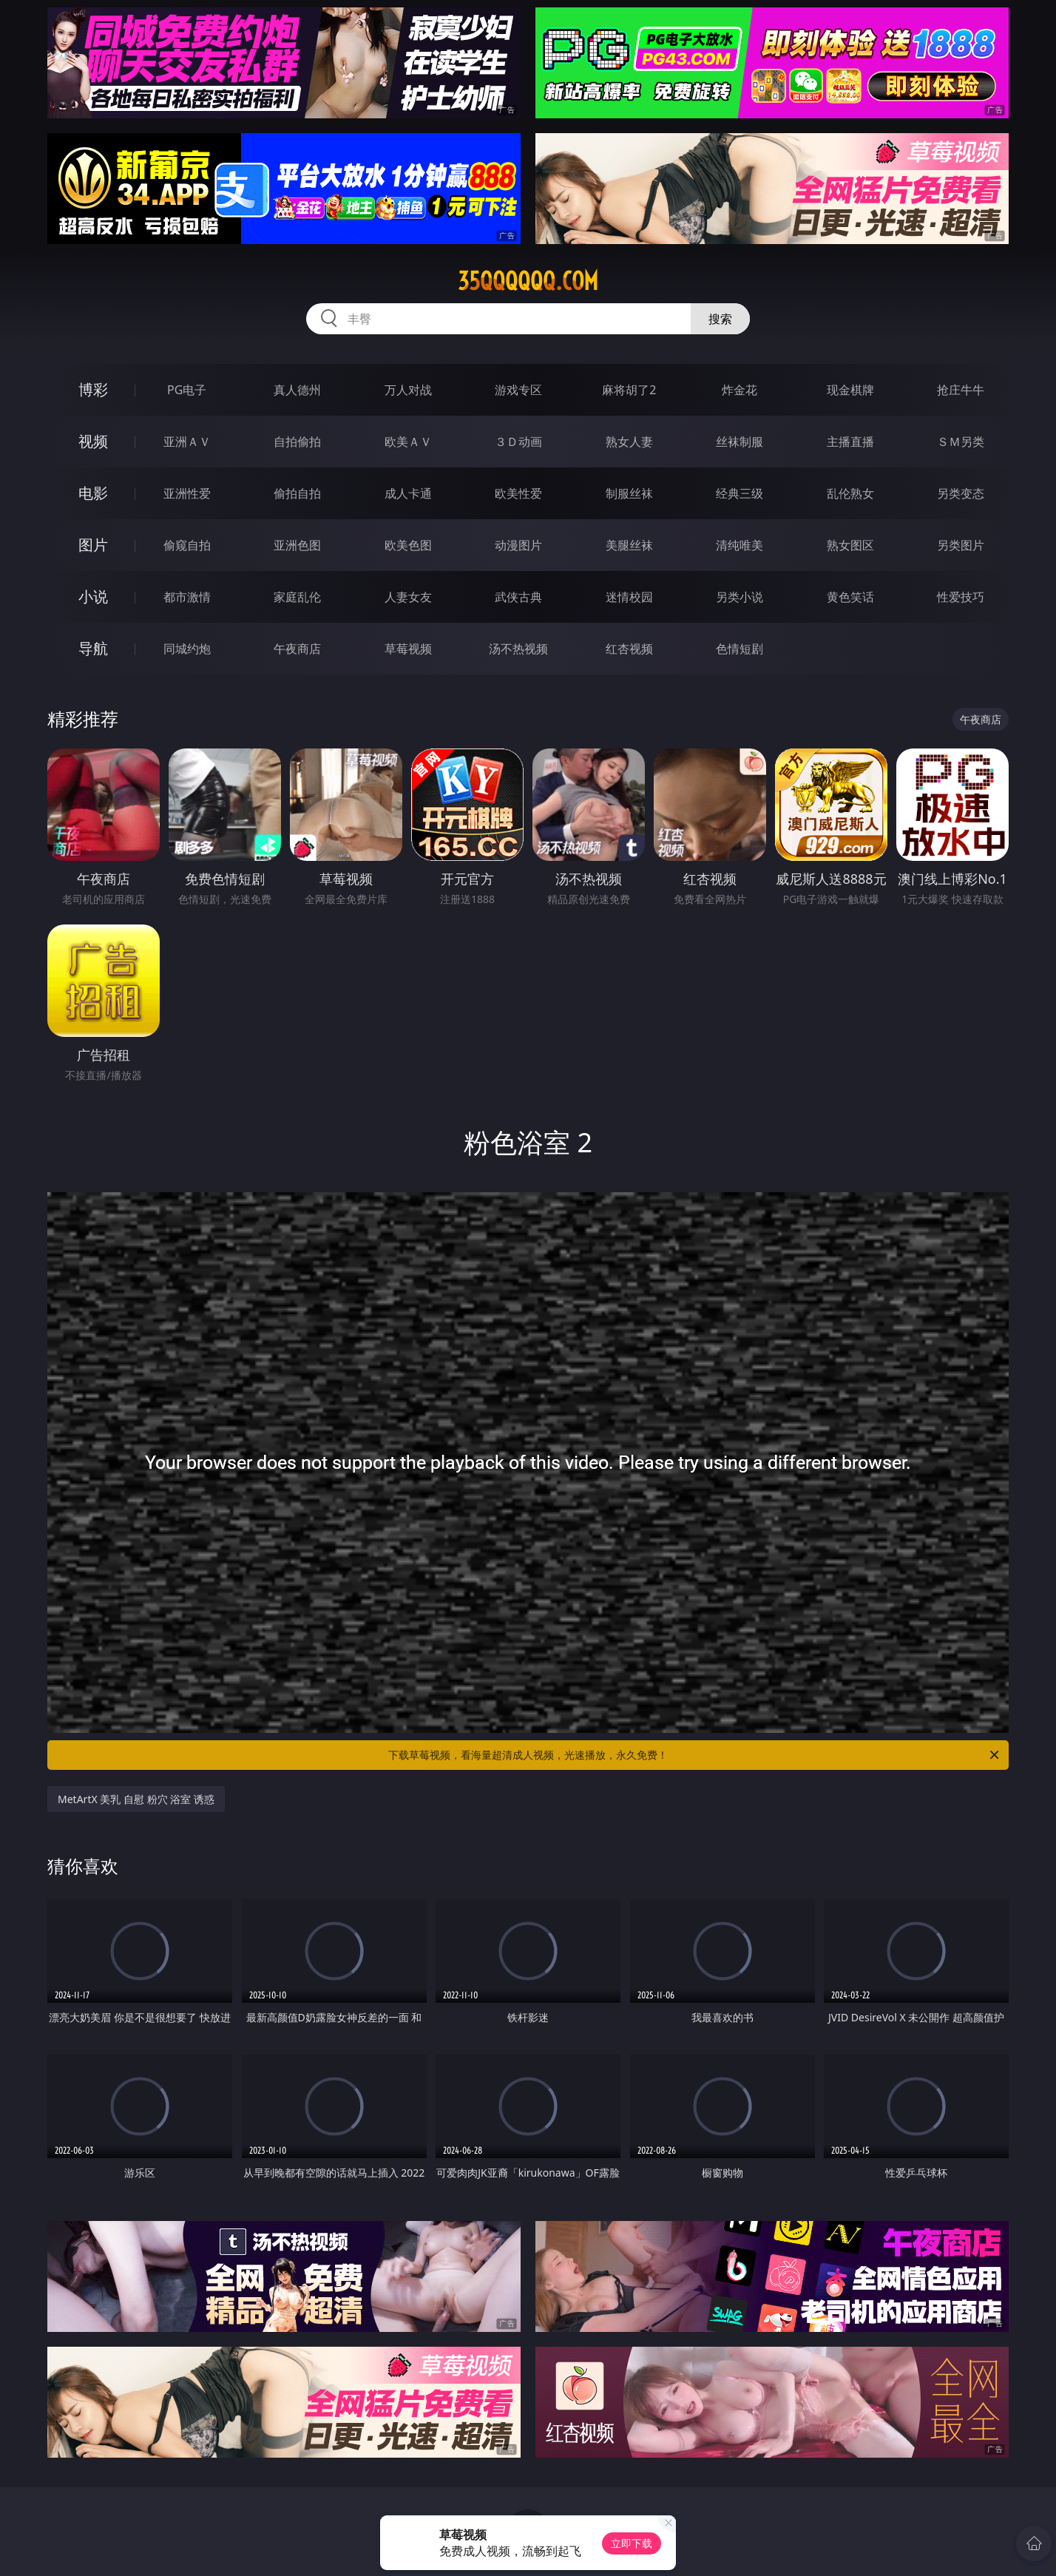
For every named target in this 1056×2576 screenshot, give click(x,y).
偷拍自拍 (297, 493)
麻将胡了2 (629, 390)
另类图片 (960, 545)
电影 (93, 493)
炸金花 (739, 390)
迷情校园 (629, 597)
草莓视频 (408, 648)
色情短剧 (739, 648)
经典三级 (739, 493)
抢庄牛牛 (960, 390)
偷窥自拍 (187, 545)
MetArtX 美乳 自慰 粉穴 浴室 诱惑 (136, 1799)
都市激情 (187, 597)
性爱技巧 (960, 597)
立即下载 (631, 2543)
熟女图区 (850, 545)
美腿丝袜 (629, 545)
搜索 (720, 319)
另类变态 (960, 493)
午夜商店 (297, 648)
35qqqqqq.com (528, 281)
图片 (93, 545)
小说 (93, 596)
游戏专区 (518, 390)
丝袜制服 (739, 441)
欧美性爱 (518, 493)
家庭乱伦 (297, 597)
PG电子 (186, 390)
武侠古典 (518, 597)
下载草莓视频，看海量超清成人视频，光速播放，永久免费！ (694, 1755)
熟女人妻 (629, 441)
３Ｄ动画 (518, 441)
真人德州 (297, 390)
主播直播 (850, 441)
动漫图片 (518, 545)
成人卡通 (408, 493)
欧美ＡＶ (408, 441)
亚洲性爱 (187, 493)
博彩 (93, 389)
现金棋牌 (850, 390)
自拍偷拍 (297, 441)
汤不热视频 (518, 648)
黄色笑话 (850, 597)
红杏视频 (629, 648)
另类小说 (739, 597)
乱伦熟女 (850, 493)
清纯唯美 (739, 545)
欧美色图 (408, 545)
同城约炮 (187, 648)
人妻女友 (408, 597)
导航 (93, 648)
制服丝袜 (629, 493)
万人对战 (408, 390)
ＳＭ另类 (960, 441)
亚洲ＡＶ (187, 441)
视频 (93, 441)
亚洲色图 (297, 545)
